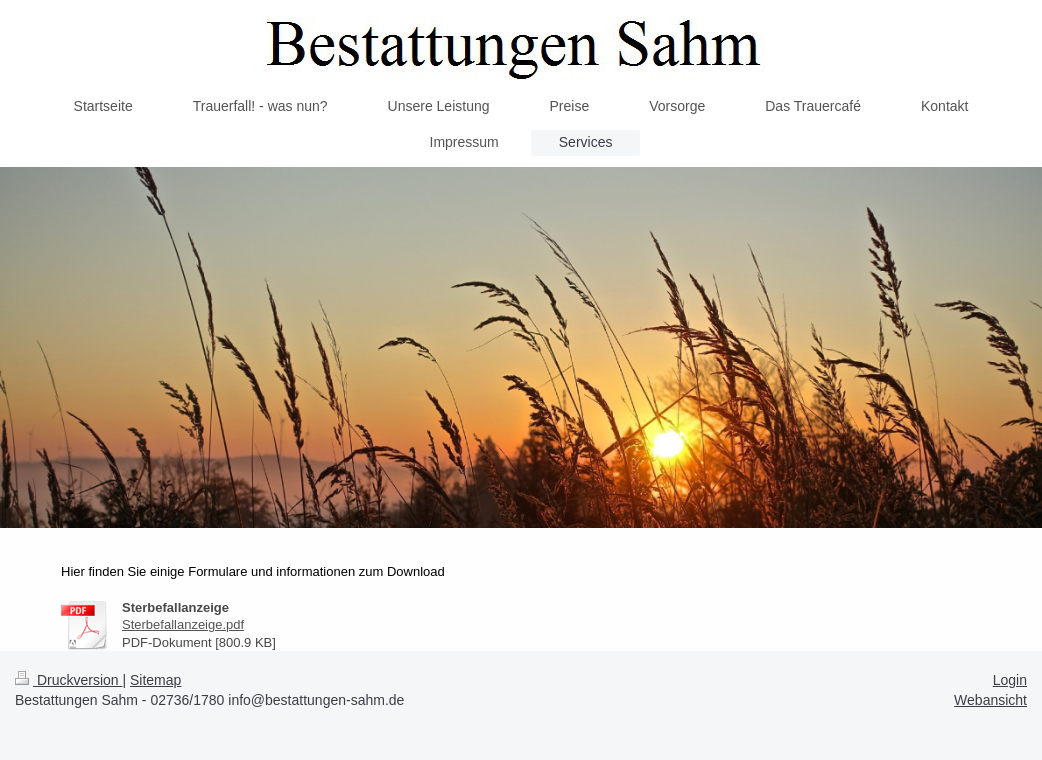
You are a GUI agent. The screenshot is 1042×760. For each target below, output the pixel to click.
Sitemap (155, 680)
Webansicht (990, 700)
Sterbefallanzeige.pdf (183, 624)
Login (1010, 680)
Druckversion (68, 680)
